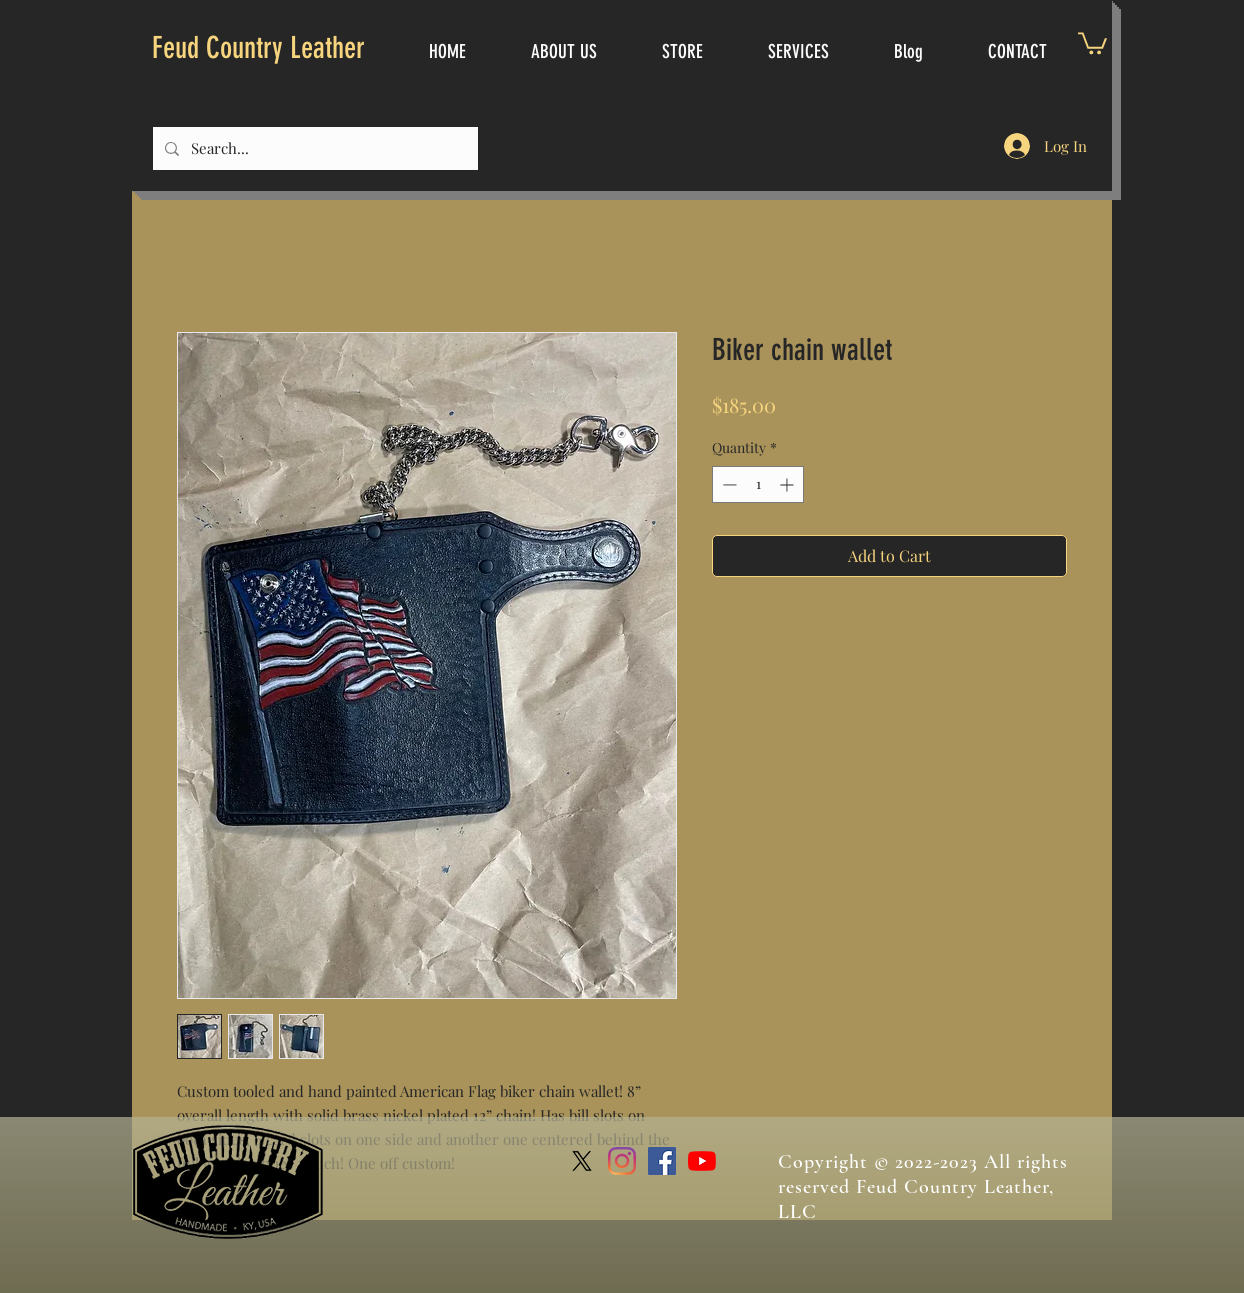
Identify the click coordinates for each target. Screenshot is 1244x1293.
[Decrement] (727, 484)
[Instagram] (622, 1161)
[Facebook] (662, 1161)
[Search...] (313, 148)
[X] (582, 1161)
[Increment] (788, 484)
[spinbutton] (758, 484)
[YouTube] (702, 1161)
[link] (1092, 42)
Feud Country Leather (258, 48)
